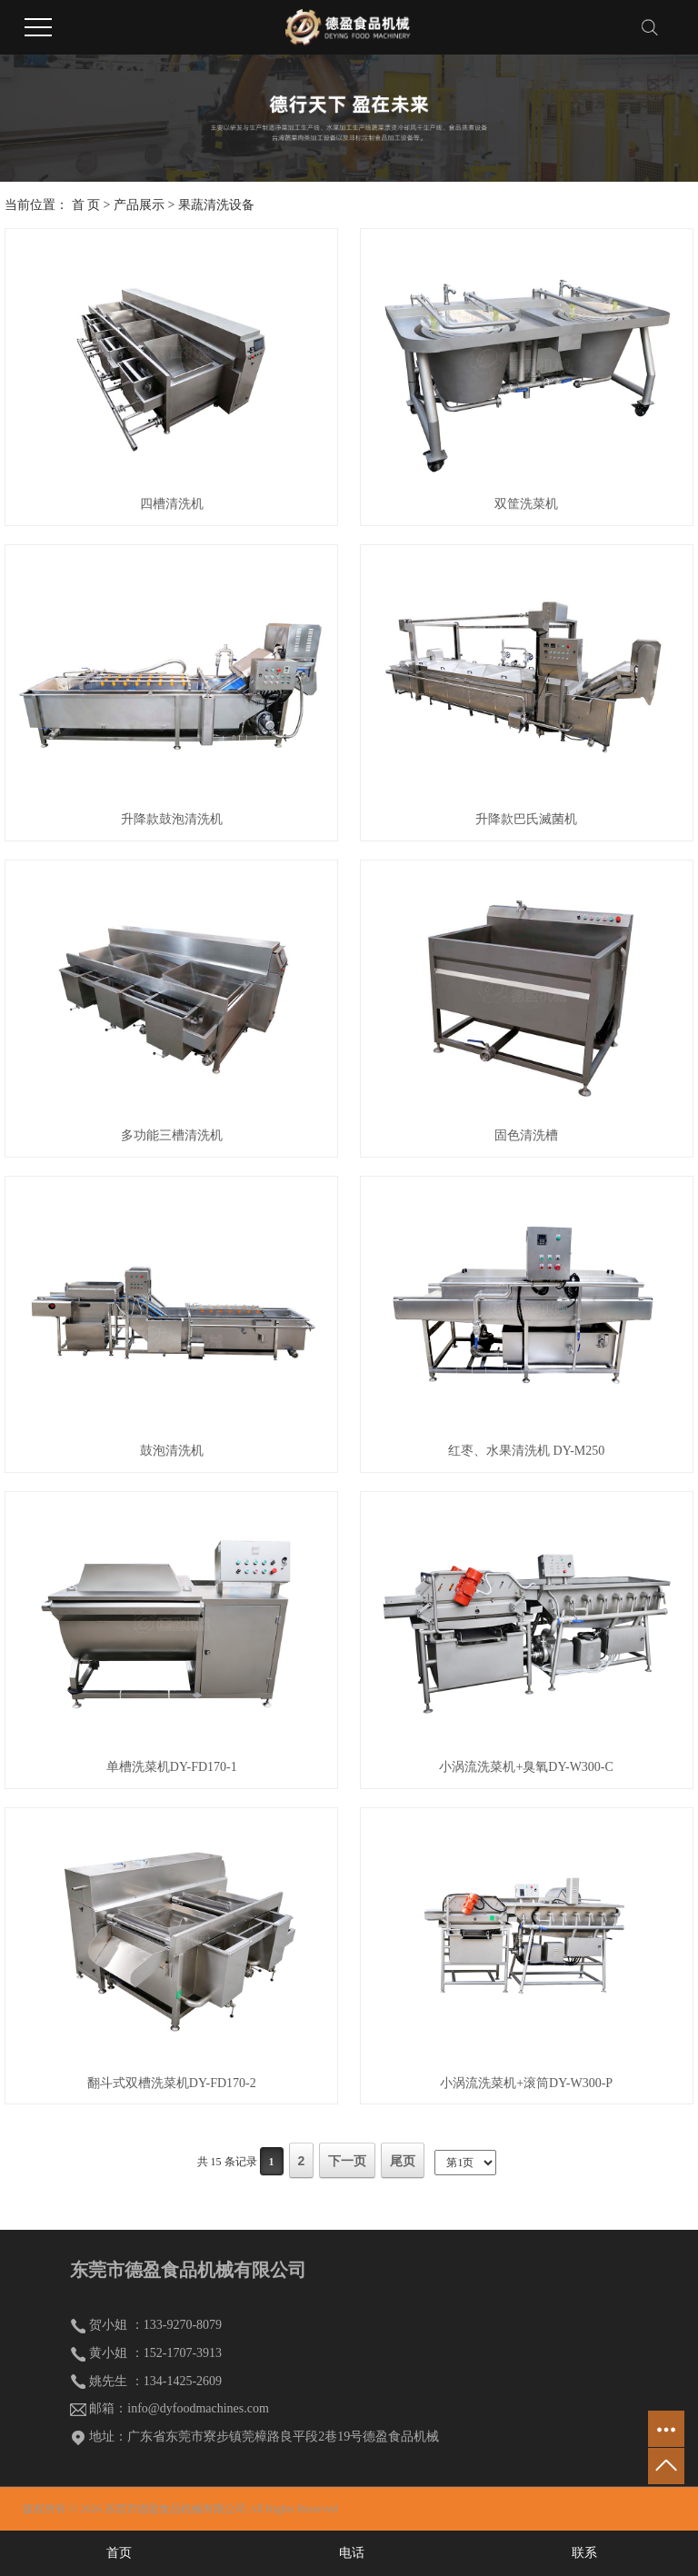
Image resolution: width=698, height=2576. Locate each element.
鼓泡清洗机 (172, 1450)
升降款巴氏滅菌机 (526, 819)
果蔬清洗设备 (216, 205)
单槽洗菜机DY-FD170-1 (171, 1767)
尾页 (402, 2160)
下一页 (347, 2160)
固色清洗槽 (526, 1135)
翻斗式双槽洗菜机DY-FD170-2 (171, 2083)
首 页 (86, 205)
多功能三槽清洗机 (172, 1135)
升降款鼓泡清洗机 (172, 819)
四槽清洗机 (172, 504)
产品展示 (139, 205)
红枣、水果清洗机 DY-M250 (526, 1450)
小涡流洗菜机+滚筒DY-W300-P (526, 2083)
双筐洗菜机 (526, 504)
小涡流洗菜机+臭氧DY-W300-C (526, 1767)
